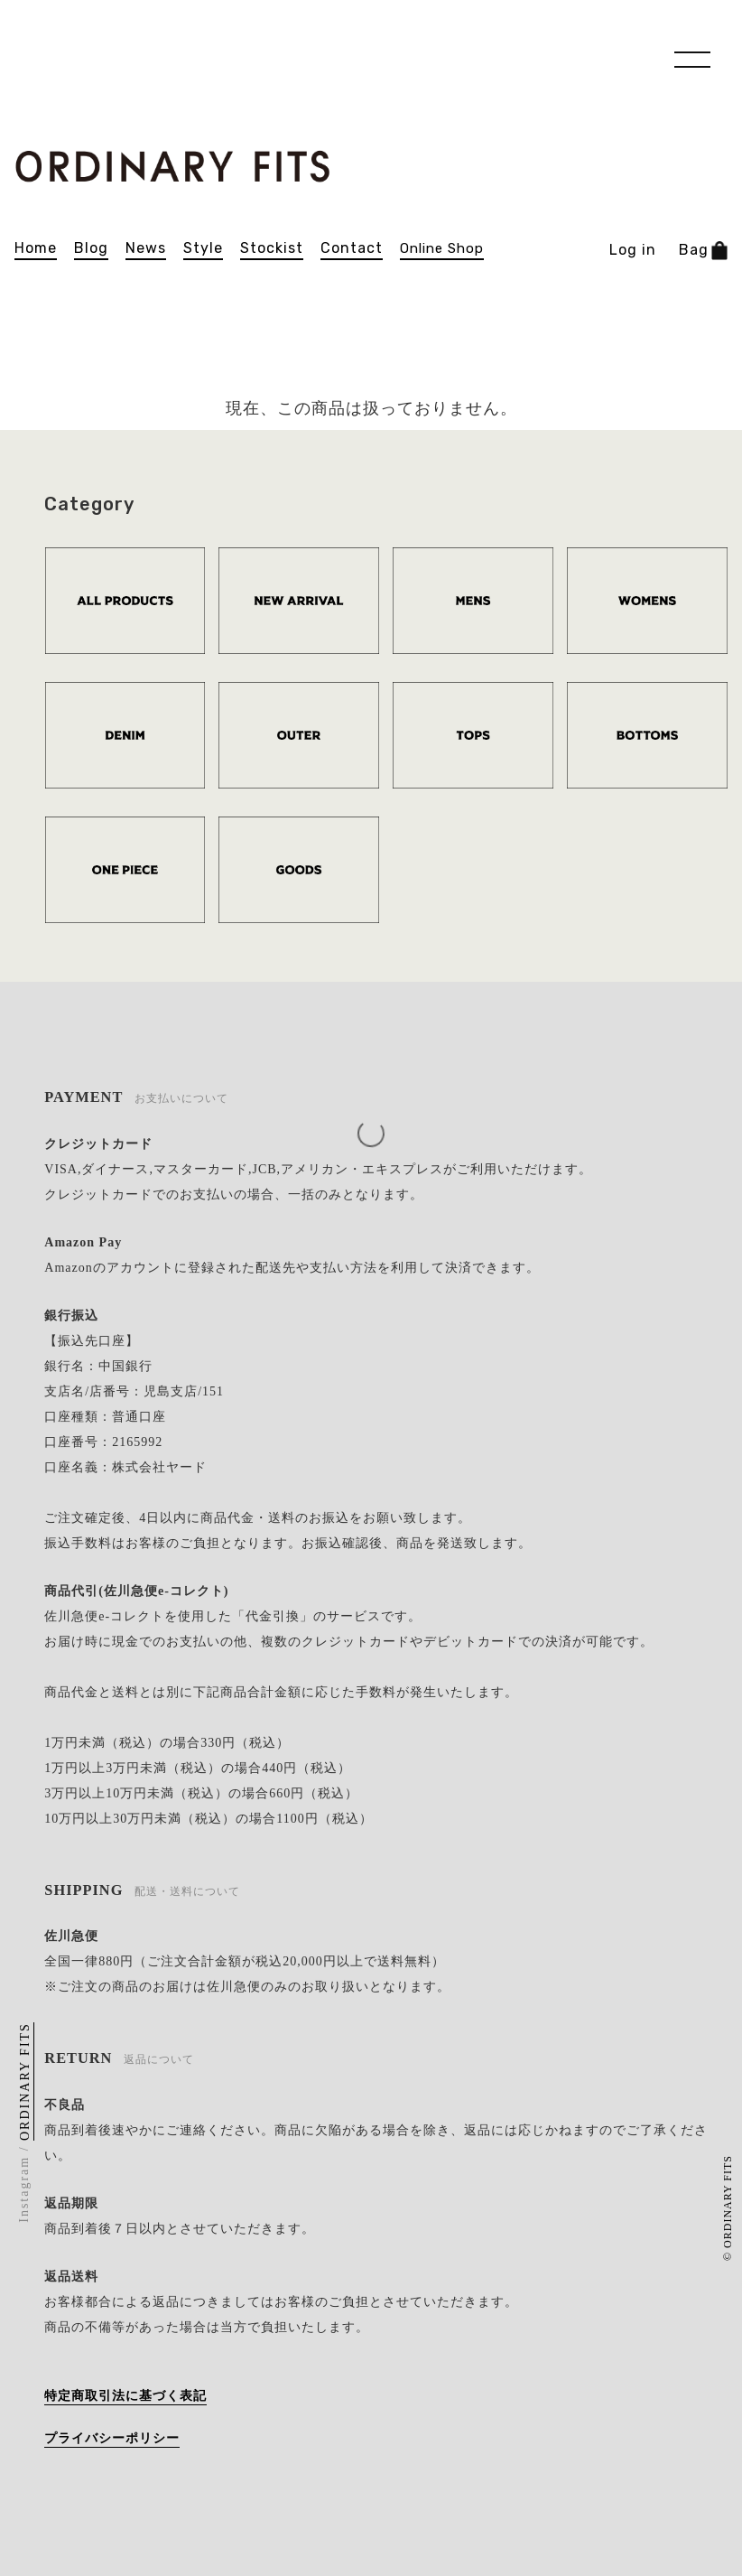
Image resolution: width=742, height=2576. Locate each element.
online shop (442, 249)
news (145, 248)
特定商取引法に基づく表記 (125, 2396)
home (35, 248)
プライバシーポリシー (112, 2438)
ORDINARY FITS (25, 2081)
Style (203, 248)
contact (351, 248)
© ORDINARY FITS (727, 2208)
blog (91, 248)
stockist (271, 248)
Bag (703, 250)
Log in (632, 249)
